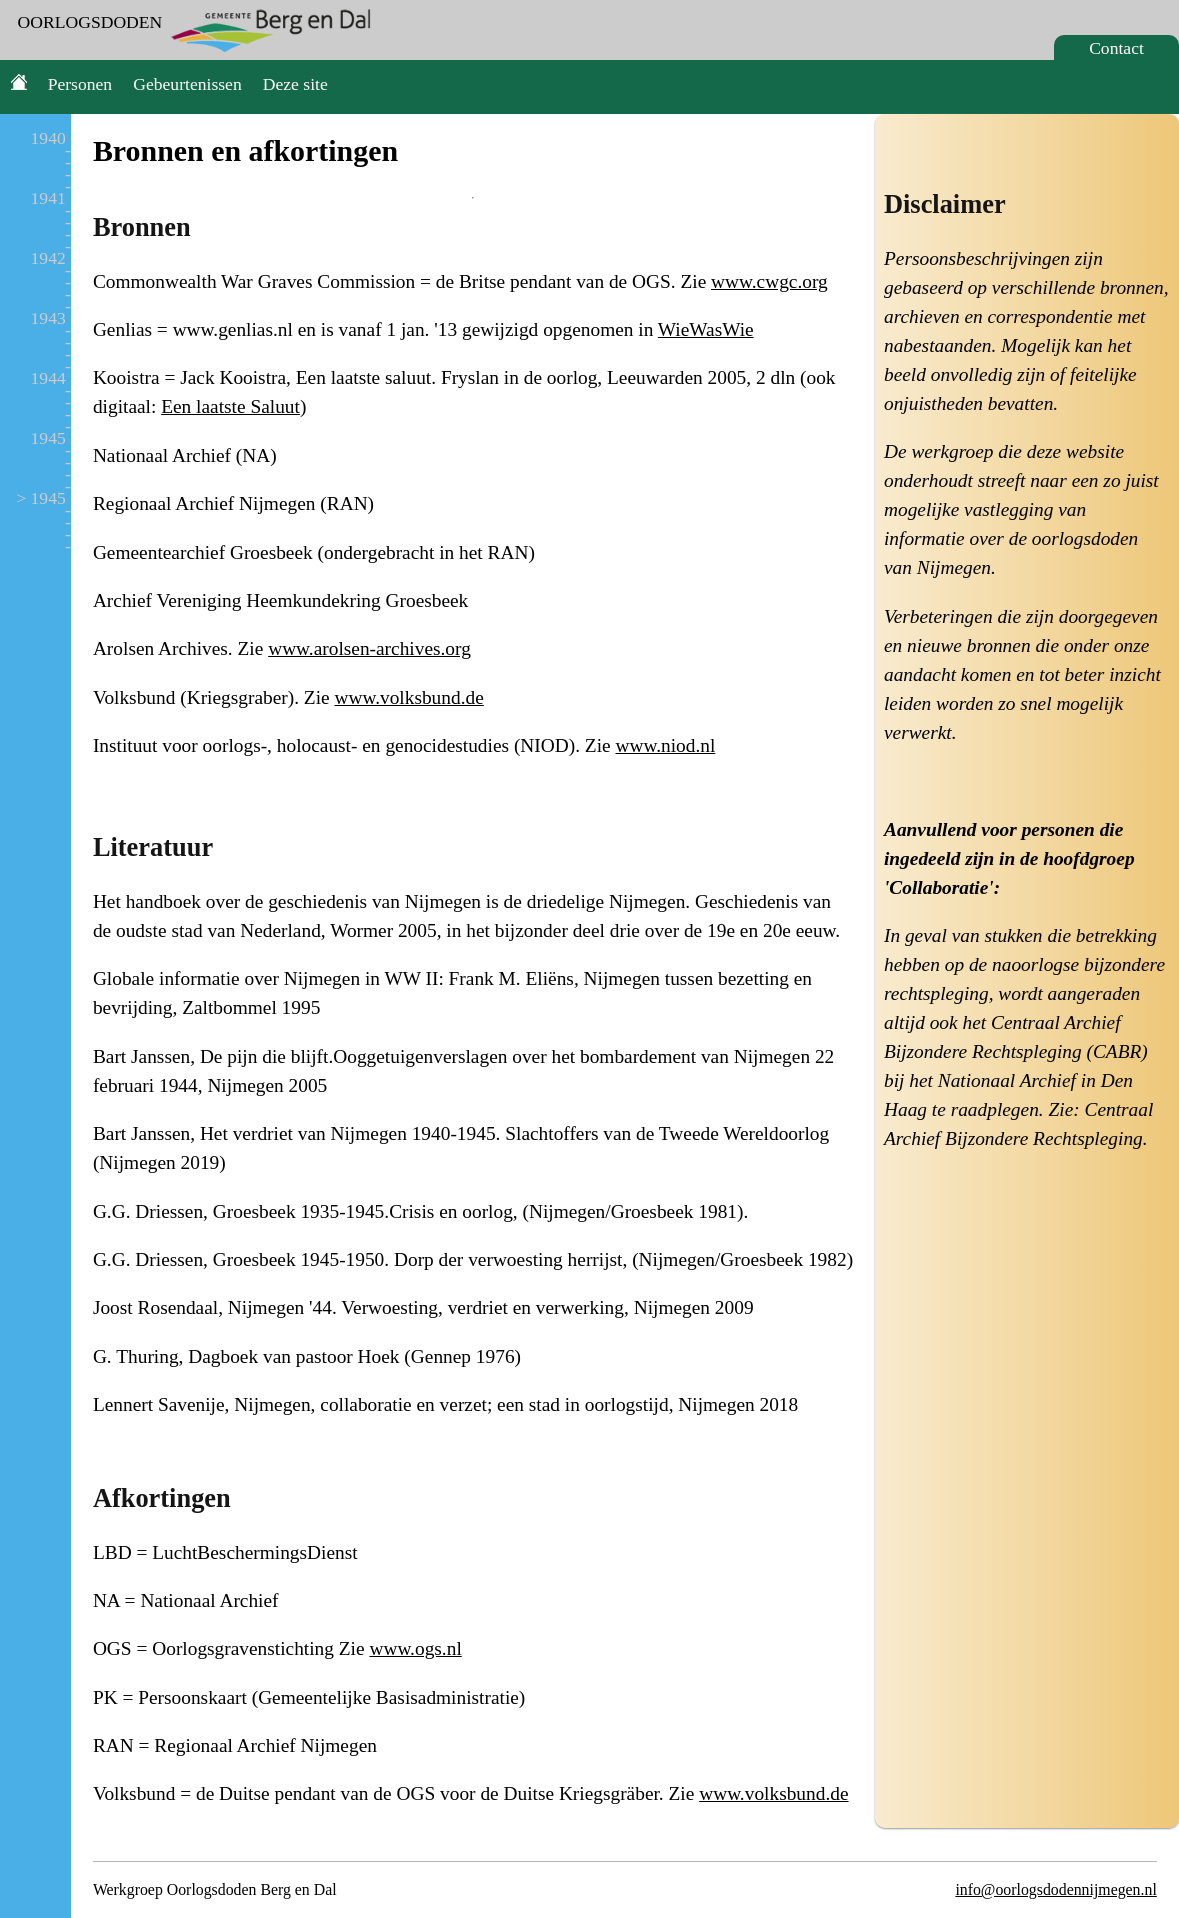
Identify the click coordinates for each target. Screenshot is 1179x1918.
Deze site (295, 84)
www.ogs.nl (415, 1648)
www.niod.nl (665, 745)
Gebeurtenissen (187, 84)
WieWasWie (706, 329)
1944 (48, 378)
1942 (48, 258)
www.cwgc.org (769, 281)
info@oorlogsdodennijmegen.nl (1055, 1889)
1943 (48, 318)
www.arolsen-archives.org (369, 648)
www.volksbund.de (408, 697)
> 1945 (41, 498)
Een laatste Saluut (230, 406)
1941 (48, 198)
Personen (80, 84)
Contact (1116, 48)
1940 (48, 138)
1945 (48, 438)
